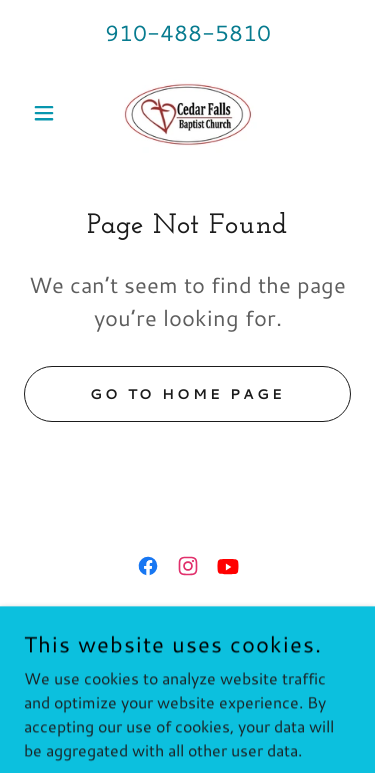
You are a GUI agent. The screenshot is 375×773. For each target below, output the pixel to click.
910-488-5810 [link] (188, 32)
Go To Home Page (188, 394)
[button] (48, 113)
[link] (187, 113)
